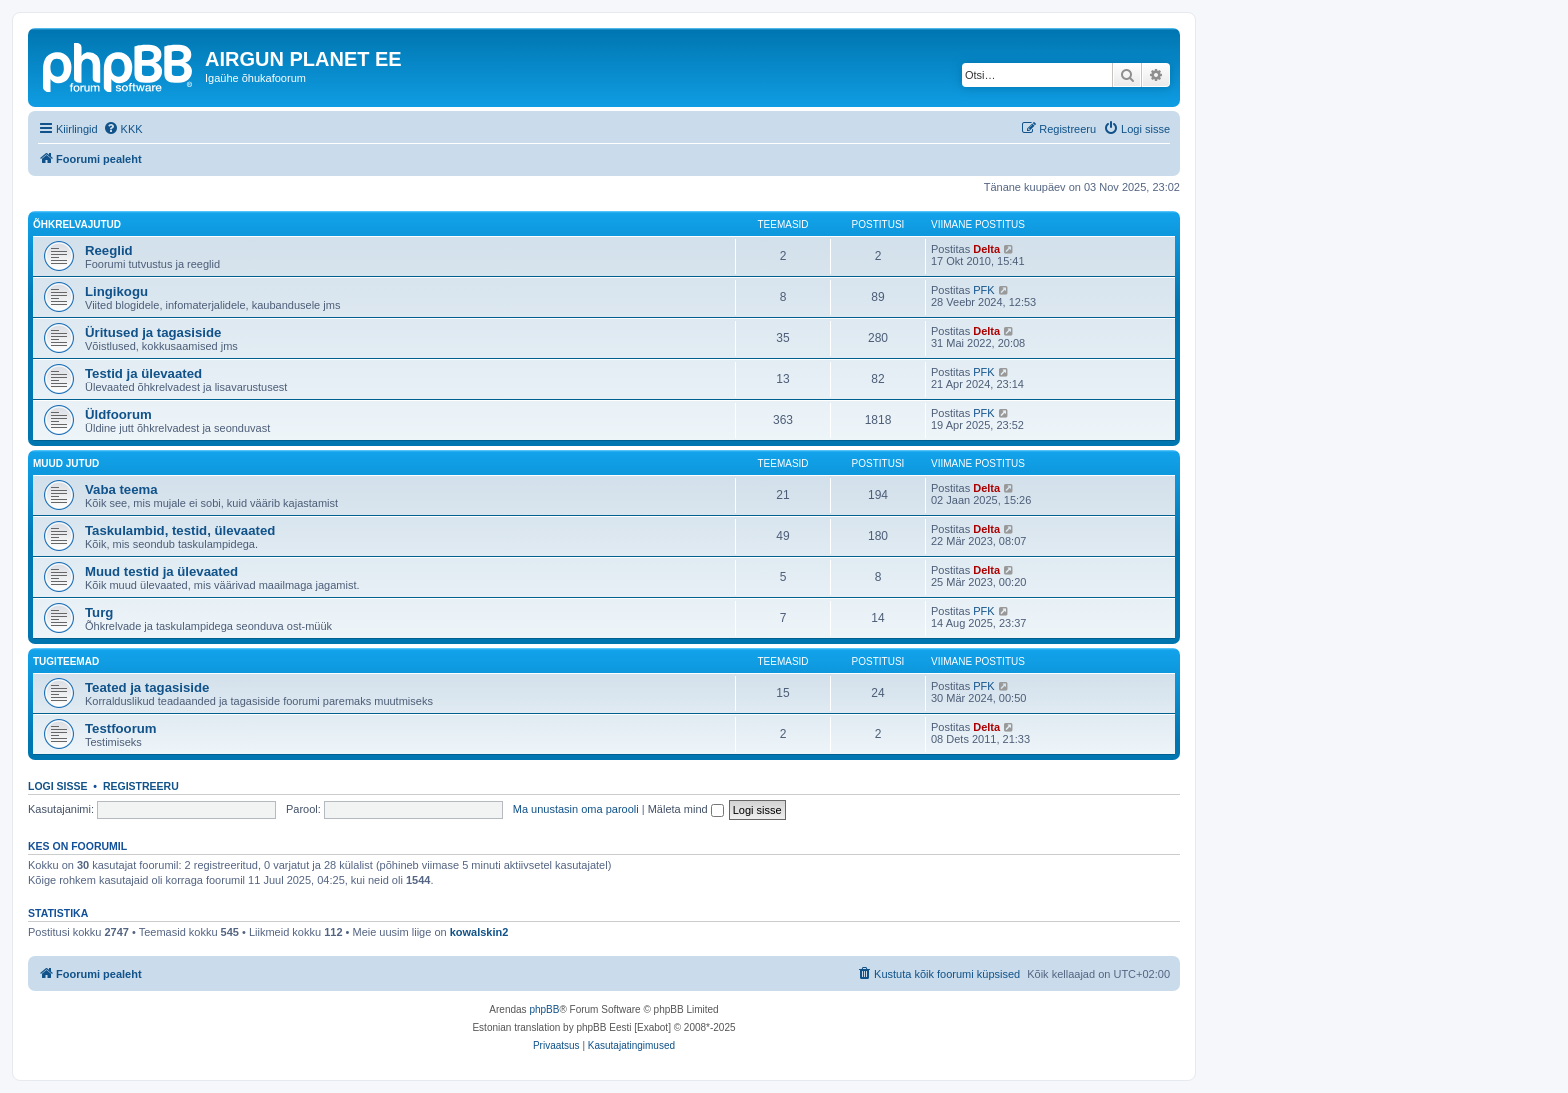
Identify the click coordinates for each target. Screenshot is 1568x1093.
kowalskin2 (479, 932)
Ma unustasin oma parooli (576, 809)
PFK (983, 290)
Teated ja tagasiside (147, 687)
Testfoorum (121, 728)
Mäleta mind (686, 809)
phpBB (544, 1009)
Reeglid (109, 250)
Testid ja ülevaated (143, 373)
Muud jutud (66, 463)
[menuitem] (123, 129)
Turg (99, 612)
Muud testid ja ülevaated (161, 571)
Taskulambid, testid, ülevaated (180, 530)
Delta (986, 249)
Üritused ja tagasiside (153, 332)
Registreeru (141, 786)
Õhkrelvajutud (77, 224)
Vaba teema (121, 489)
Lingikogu (116, 291)
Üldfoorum (118, 414)
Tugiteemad (66, 661)
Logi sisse (58, 786)
